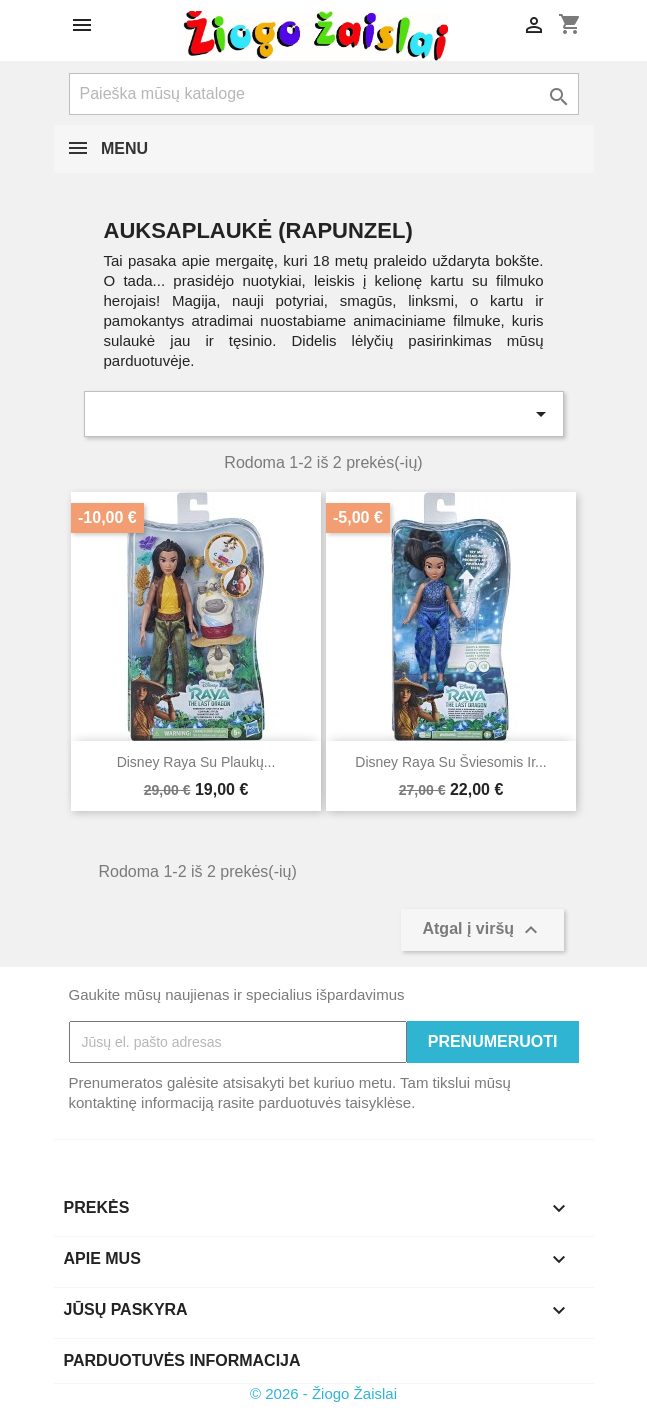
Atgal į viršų (482, 930)
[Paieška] (324, 94)
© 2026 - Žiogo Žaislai (323, 1393)
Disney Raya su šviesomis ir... (450, 762)
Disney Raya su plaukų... (196, 762)
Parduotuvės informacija (182, 1360)
